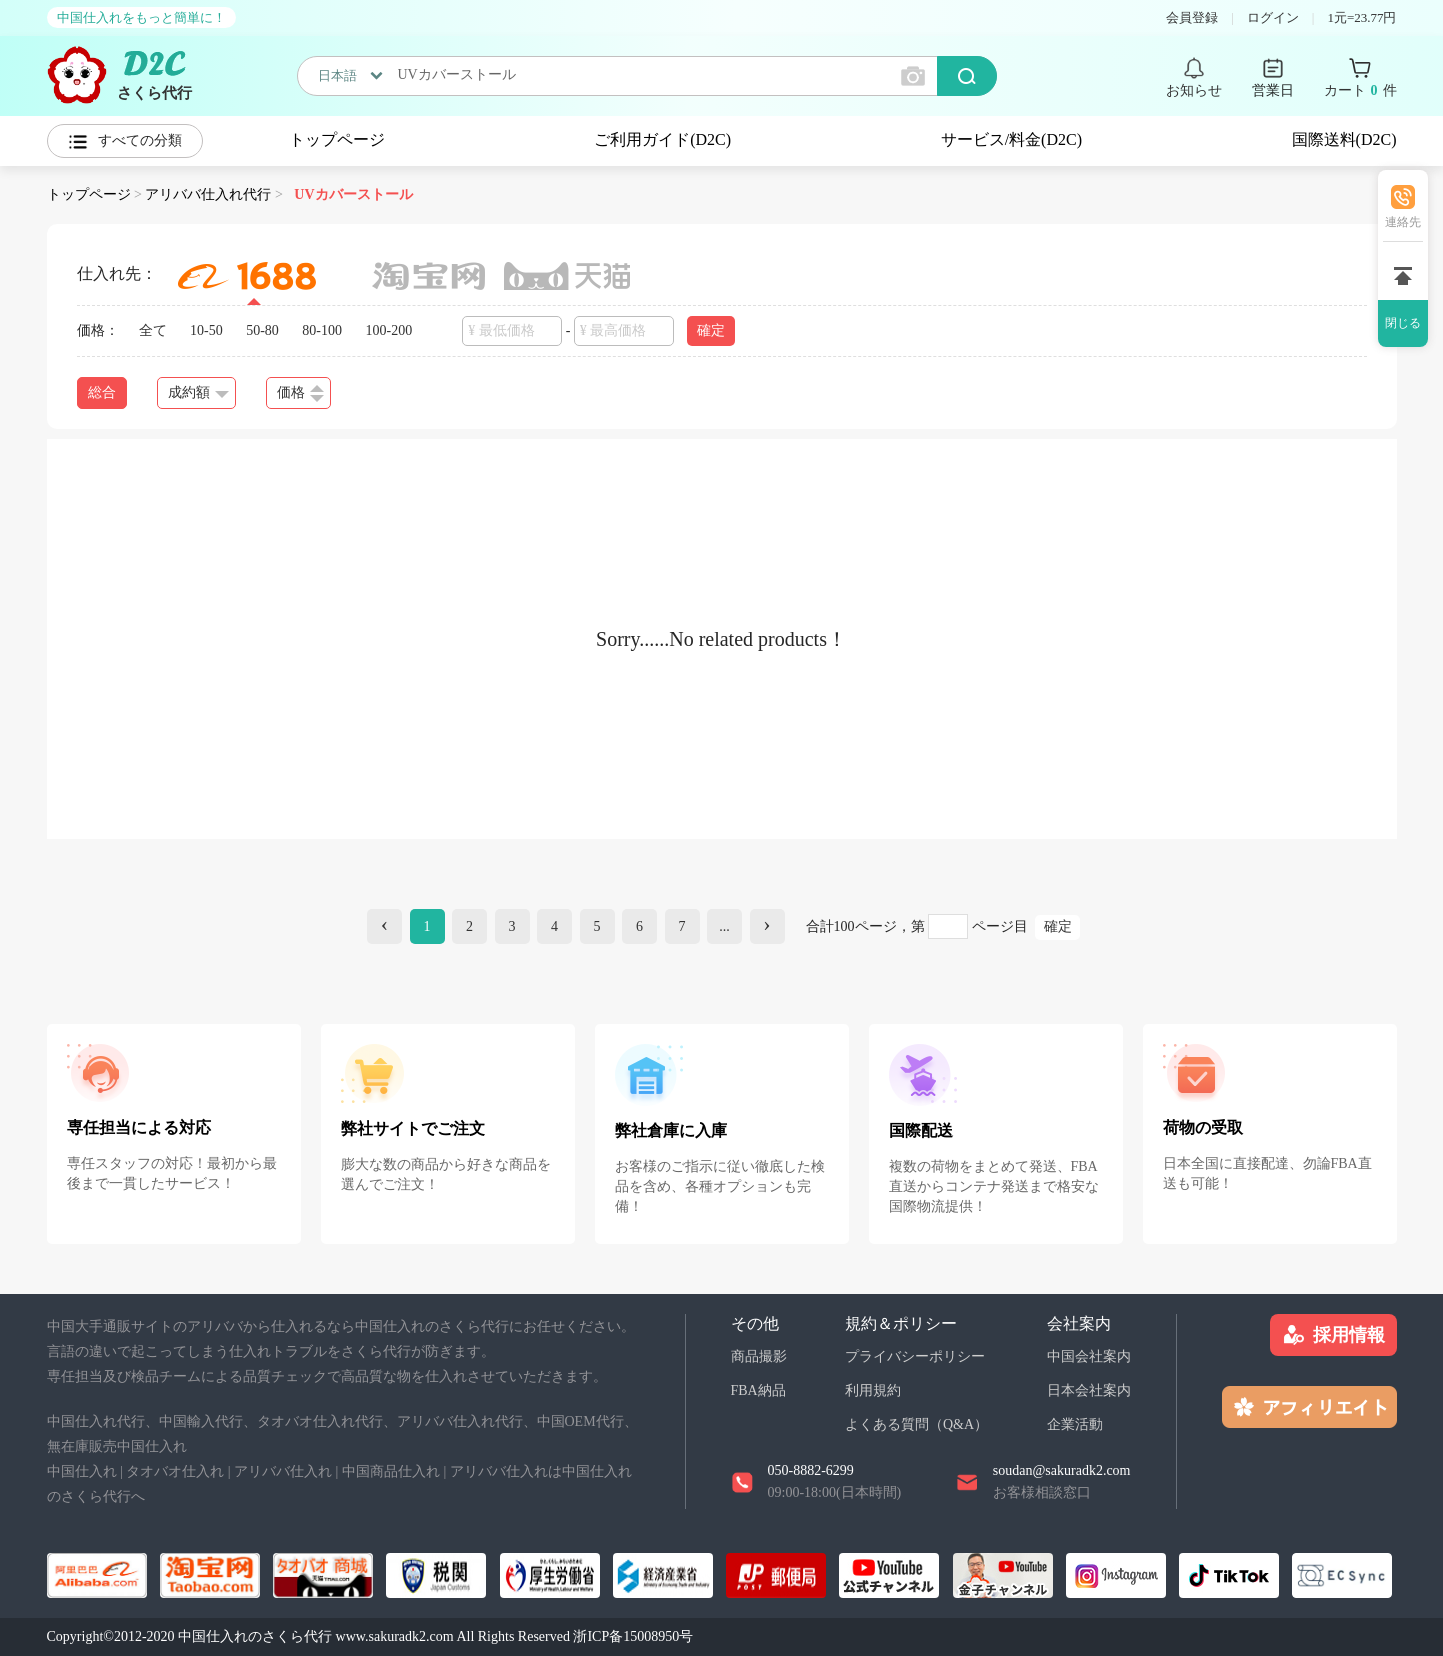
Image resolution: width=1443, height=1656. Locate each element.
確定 (711, 330)
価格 (300, 393)
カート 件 (1360, 91)
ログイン (1273, 17)
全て (153, 330)
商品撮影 (759, 1356)
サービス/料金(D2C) (1011, 139)
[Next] (767, 926)
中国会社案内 (1089, 1356)
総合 (102, 392)
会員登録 (1192, 17)
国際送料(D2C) (1344, 139)
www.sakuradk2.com (395, 1636)
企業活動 (1075, 1424)
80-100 (322, 330)
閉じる (1403, 323)
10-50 (206, 330)
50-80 (262, 330)
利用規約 (873, 1390)
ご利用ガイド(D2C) (662, 139)
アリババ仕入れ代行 (208, 194)
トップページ (337, 139)
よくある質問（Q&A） (916, 1424)
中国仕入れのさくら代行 (255, 1636)
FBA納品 (758, 1390)
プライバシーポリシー (915, 1356)
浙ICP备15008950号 (633, 1636)
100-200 (389, 330)
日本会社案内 (1089, 1390)
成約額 (198, 392)
